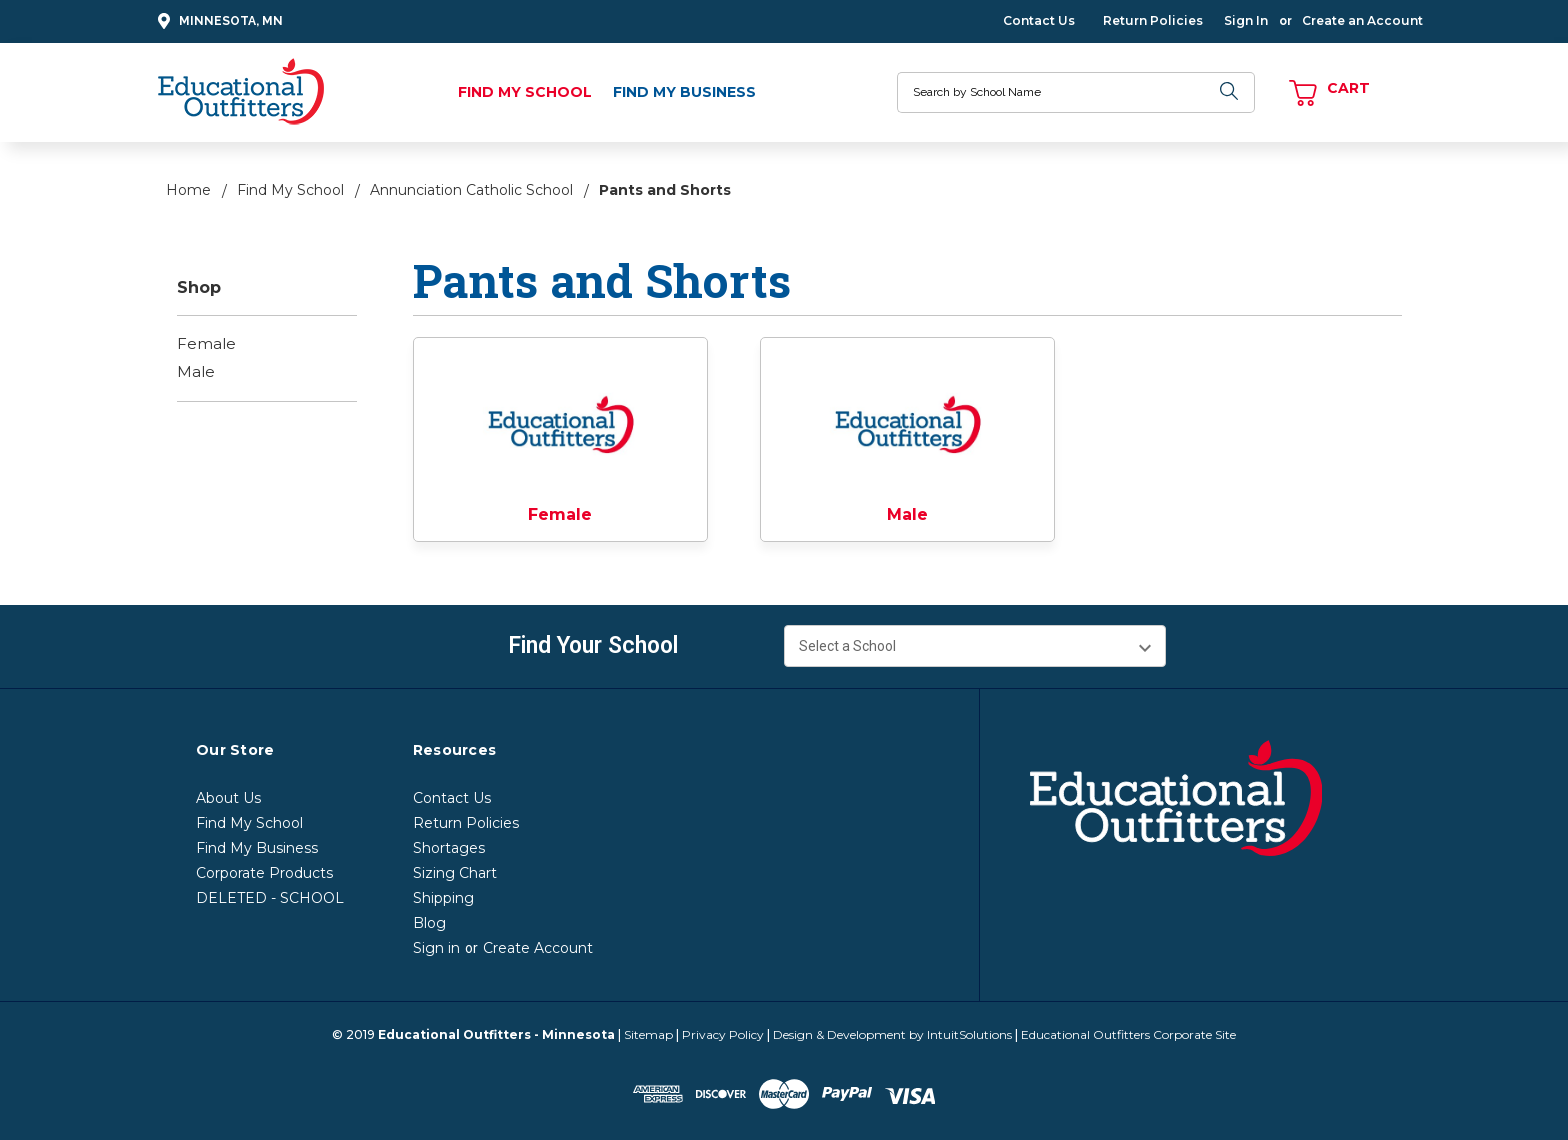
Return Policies (1153, 20)
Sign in (436, 948)
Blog (429, 923)
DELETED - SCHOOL (270, 898)
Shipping (443, 898)
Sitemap (648, 1034)
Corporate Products (264, 873)
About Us (228, 798)
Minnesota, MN (217, 21)
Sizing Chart (455, 873)
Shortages (449, 848)
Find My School (525, 92)
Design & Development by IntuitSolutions (892, 1034)
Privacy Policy (723, 1034)
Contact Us (1039, 20)
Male (196, 371)
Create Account (538, 948)
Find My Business (684, 92)
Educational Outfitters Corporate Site (1128, 1034)
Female (206, 343)
